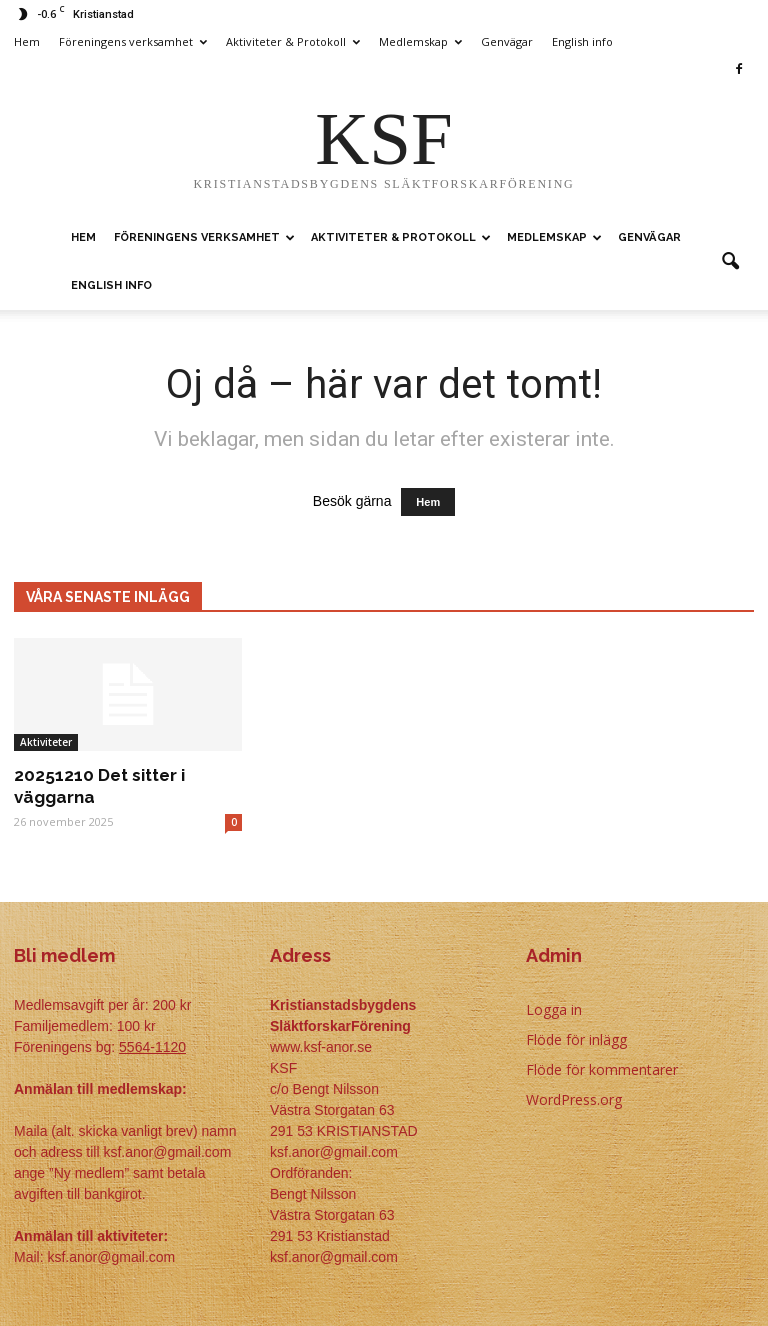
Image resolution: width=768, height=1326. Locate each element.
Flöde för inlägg (576, 1039)
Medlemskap (420, 41)
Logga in (554, 1009)
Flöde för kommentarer (602, 1069)
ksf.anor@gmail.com (334, 1257)
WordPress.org (574, 1099)
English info (582, 41)
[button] (730, 262)
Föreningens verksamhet (133, 41)
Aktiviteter (46, 742)
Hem (27, 41)
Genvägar (507, 41)
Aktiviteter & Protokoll (293, 41)
